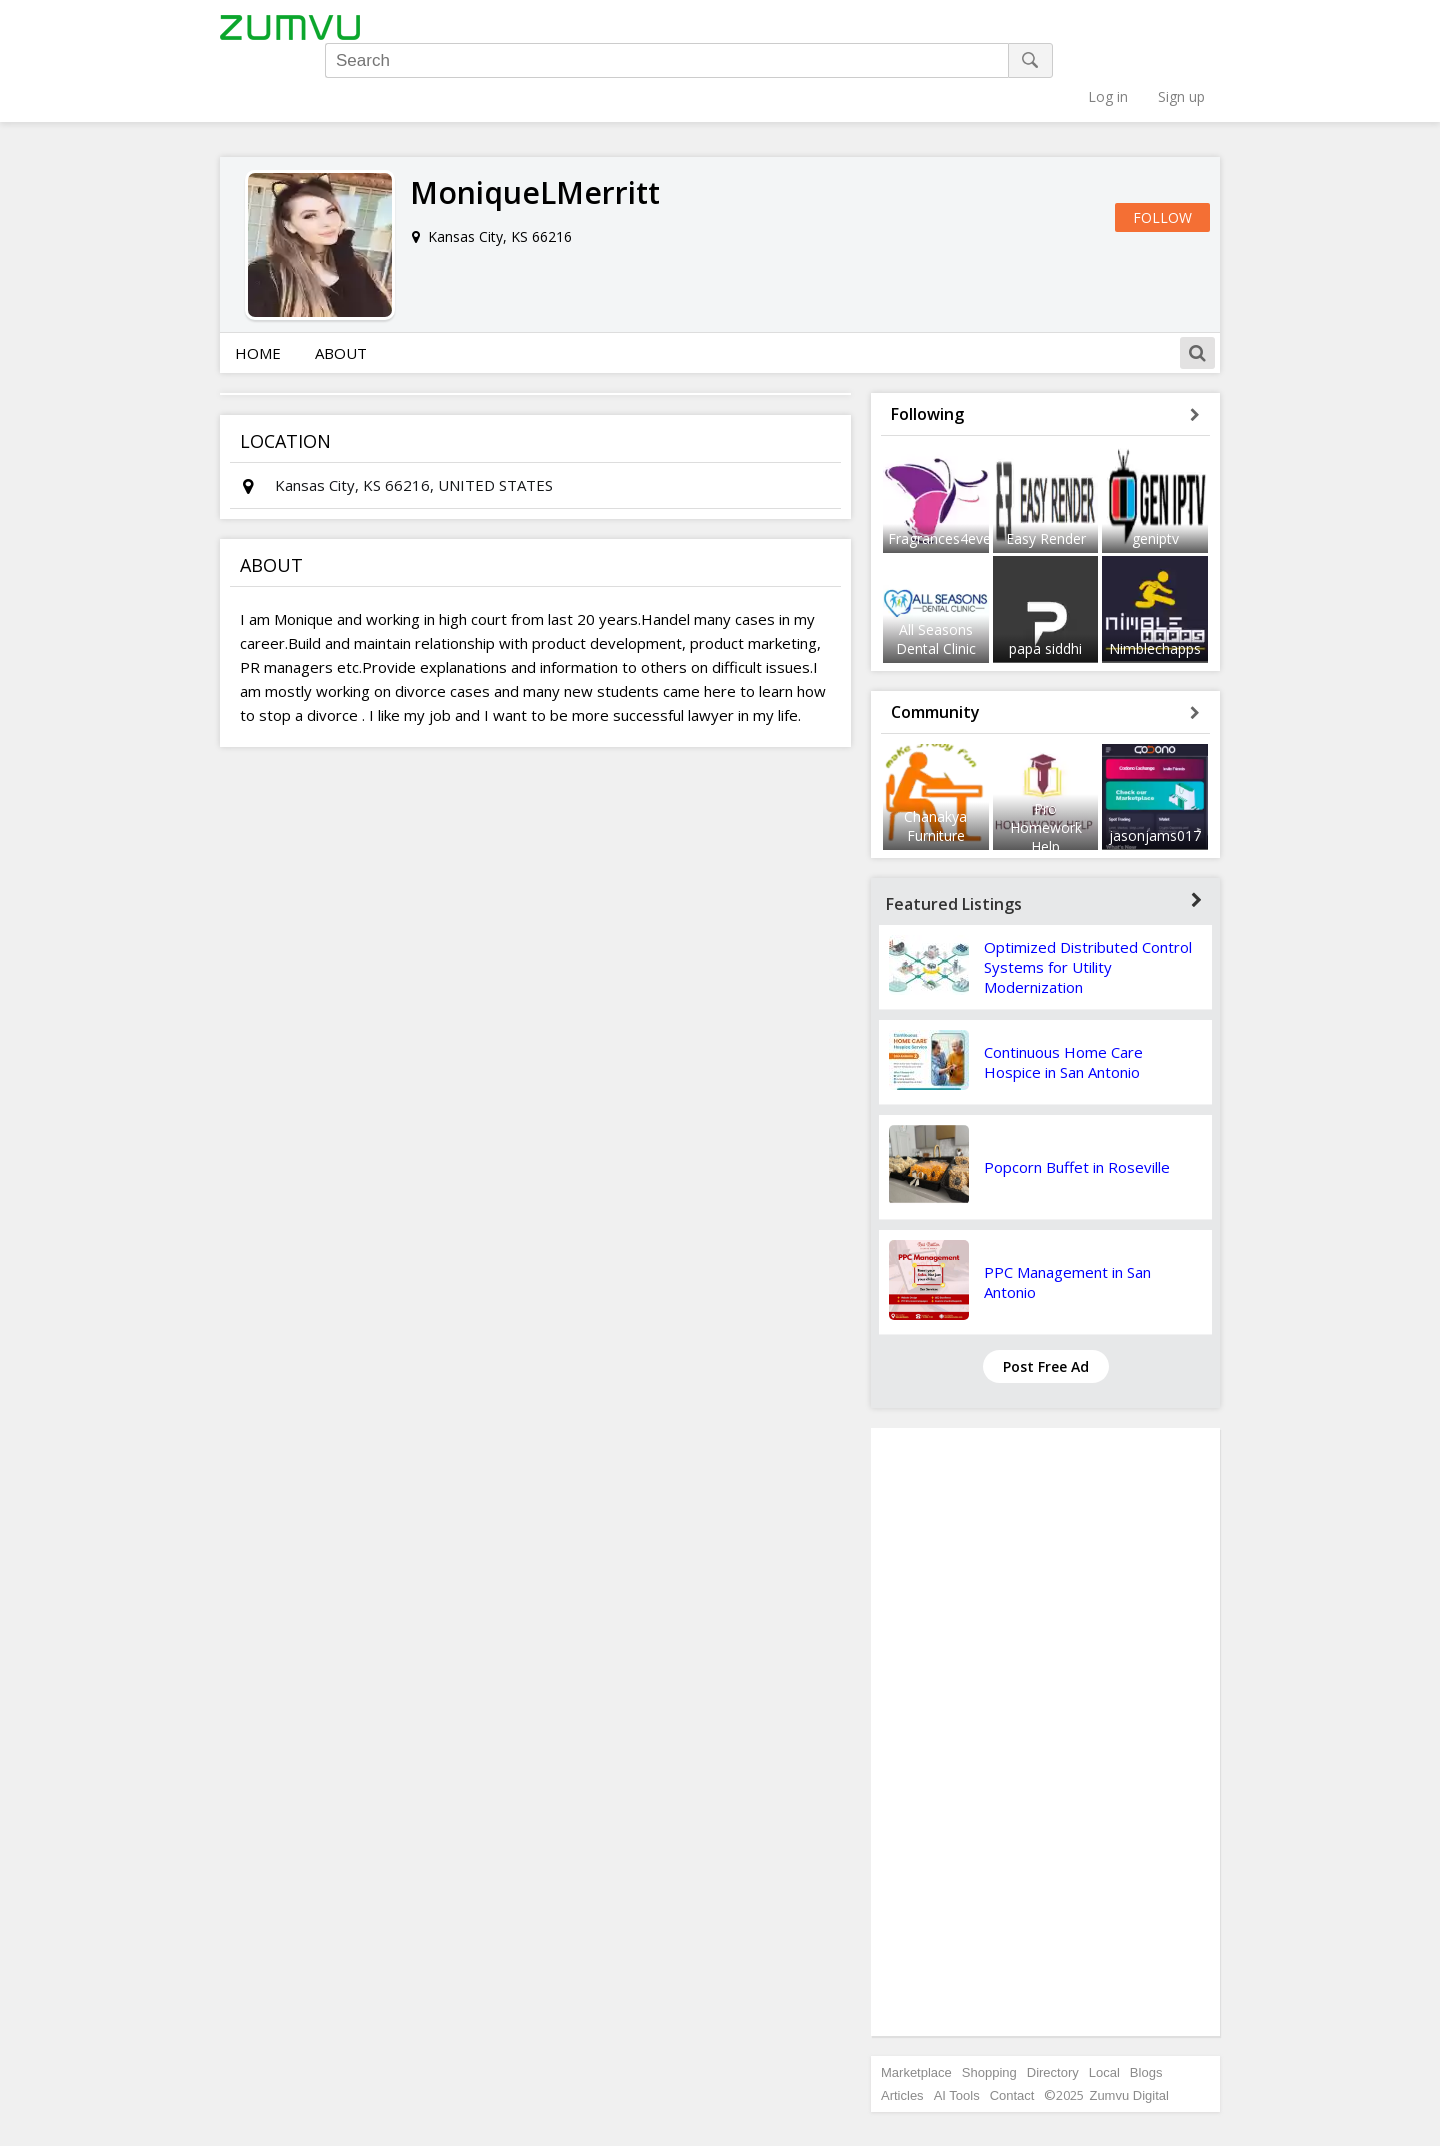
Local (1104, 2005)
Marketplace (916, 2005)
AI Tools (957, 2028)
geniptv (1155, 471)
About (341, 286)
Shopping (989, 2005)
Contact (1012, 2028)
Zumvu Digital (1128, 2028)
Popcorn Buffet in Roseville (1077, 1100)
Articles (902, 2028)
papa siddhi (1045, 580)
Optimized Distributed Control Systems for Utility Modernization (1088, 900)
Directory (1053, 2005)
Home (258, 286)
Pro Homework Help (1046, 760)
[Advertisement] (1046, 1665)
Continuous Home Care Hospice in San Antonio (1063, 995)
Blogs (1146, 2005)
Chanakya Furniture (935, 759)
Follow (1162, 150)
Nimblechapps (1155, 580)
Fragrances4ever (942, 471)
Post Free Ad (1046, 1299)
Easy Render (1046, 471)
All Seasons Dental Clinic (936, 571)
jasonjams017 (1155, 768)
